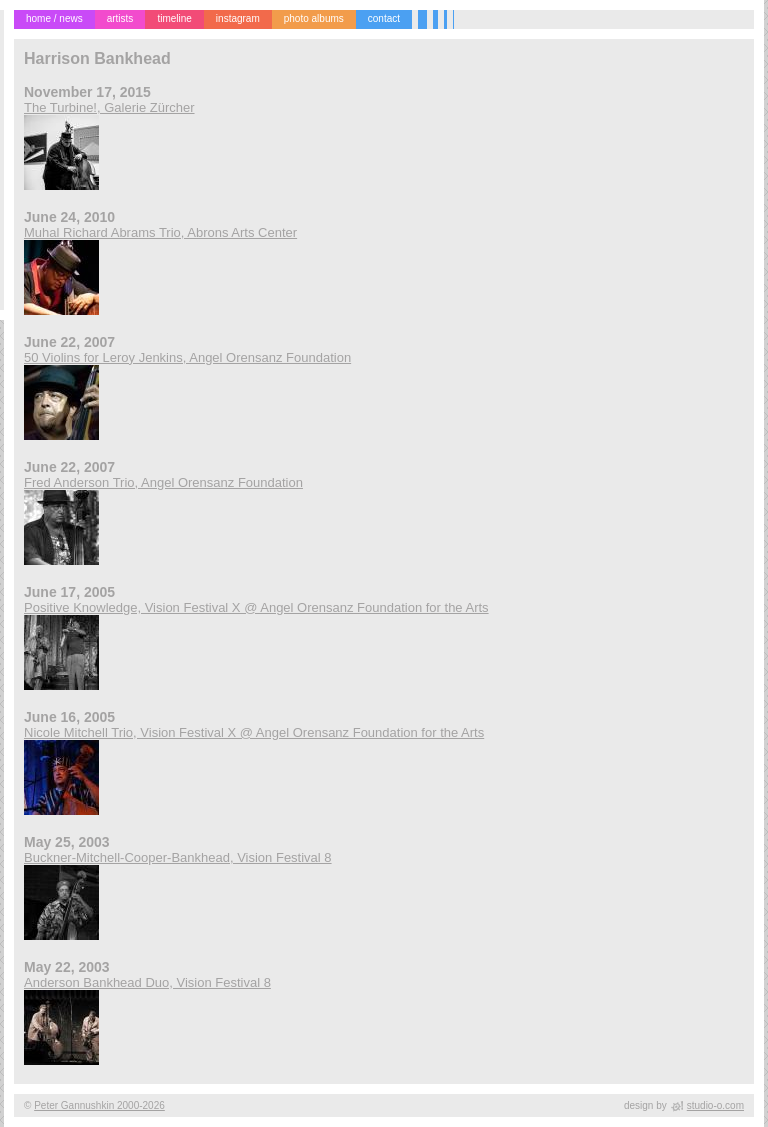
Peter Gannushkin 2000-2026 (99, 1105)
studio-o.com (715, 1105)
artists (120, 18)
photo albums (314, 18)
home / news (54, 18)
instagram (238, 18)
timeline (174, 18)
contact (384, 18)
